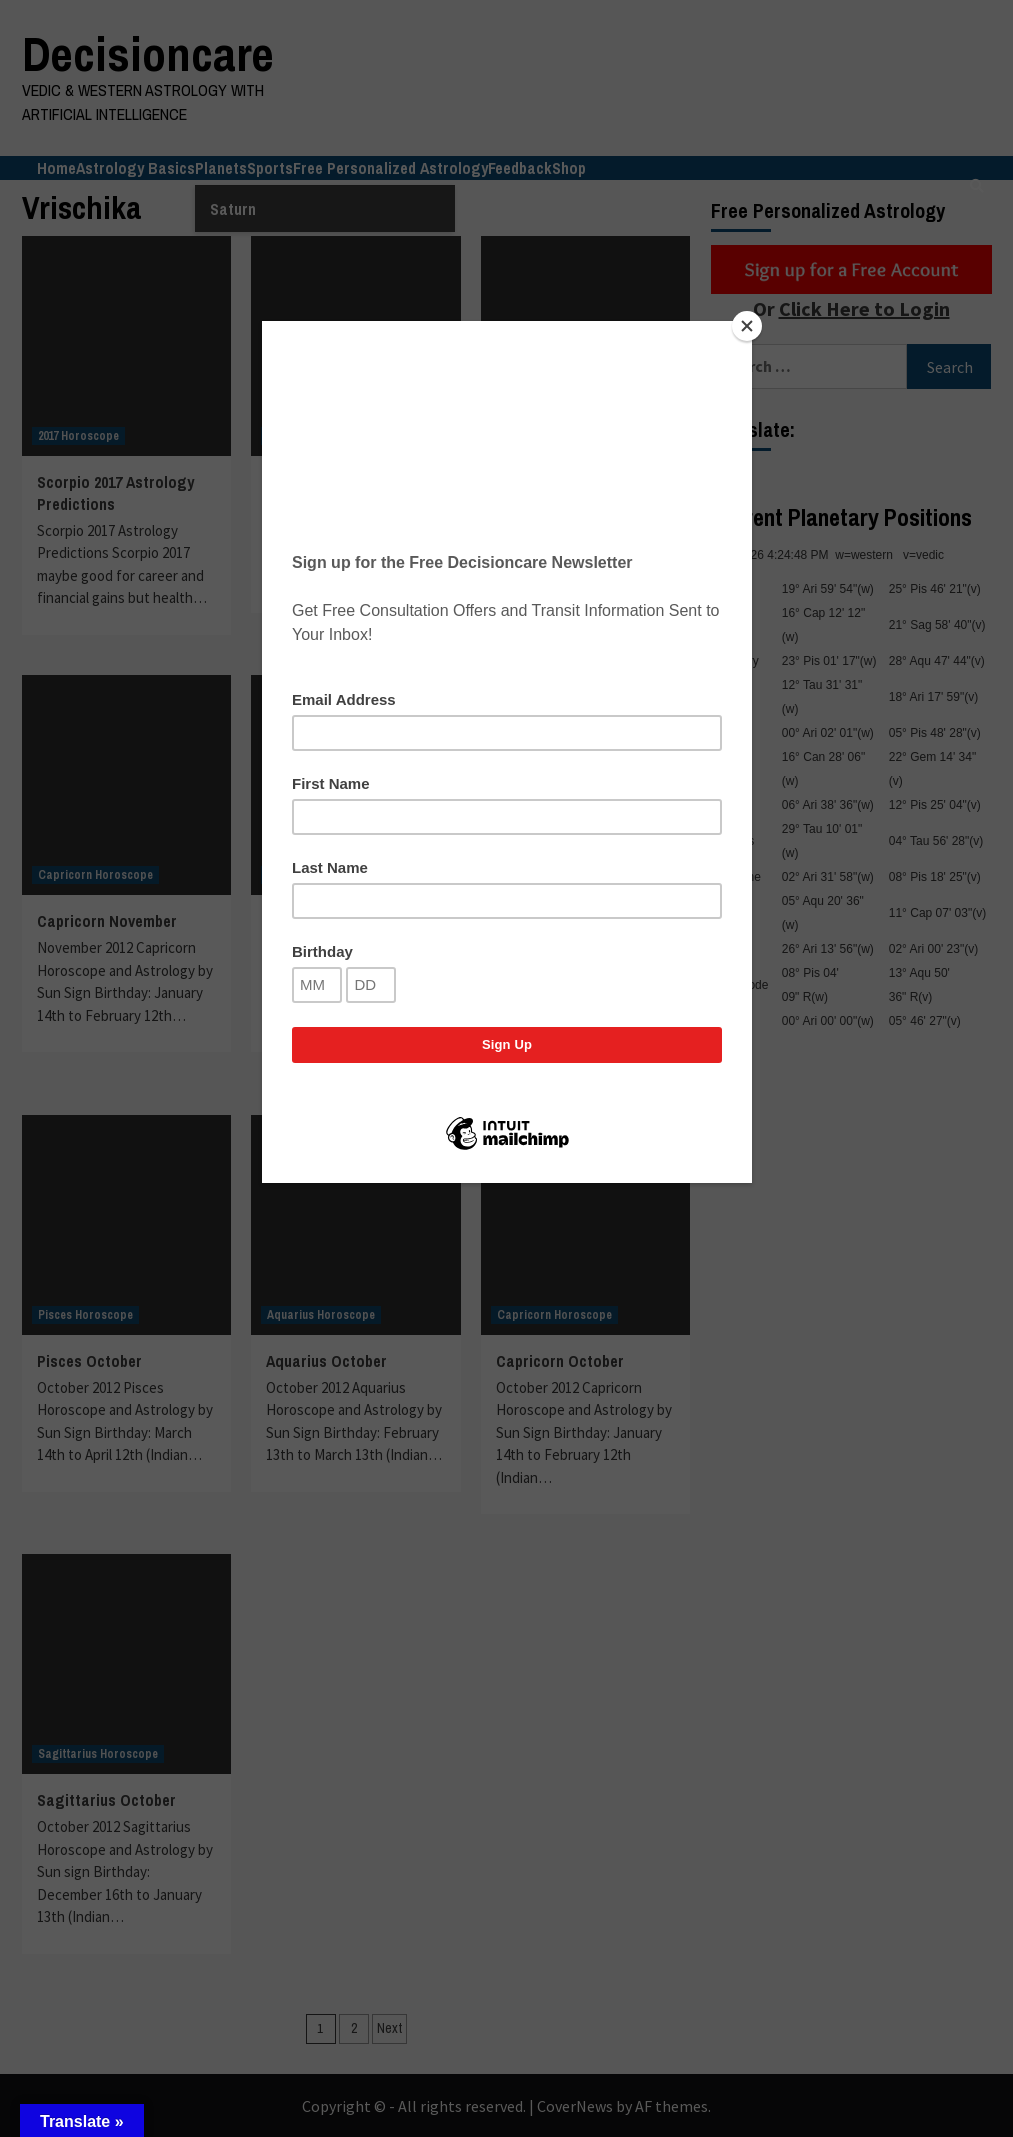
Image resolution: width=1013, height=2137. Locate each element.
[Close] (747, 326)
